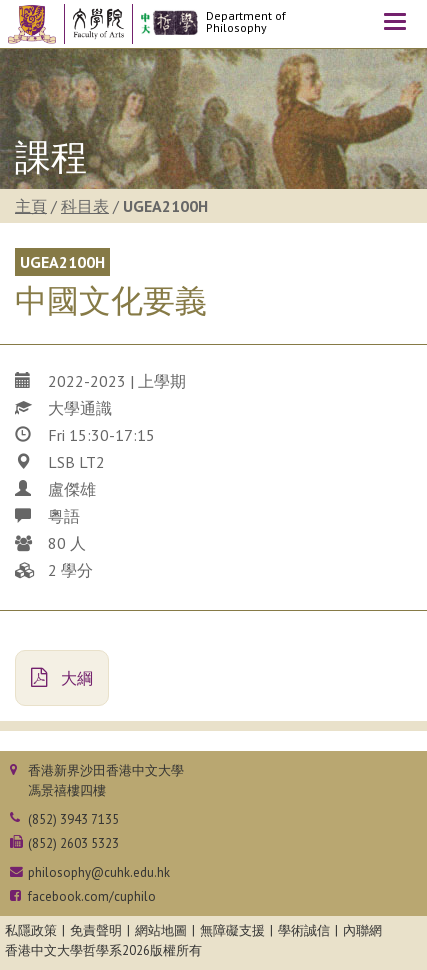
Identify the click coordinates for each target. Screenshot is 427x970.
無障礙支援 (232, 930)
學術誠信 (304, 930)
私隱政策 (31, 930)
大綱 (62, 678)
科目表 (85, 206)
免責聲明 (96, 930)
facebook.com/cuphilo (92, 896)
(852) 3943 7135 (73, 819)
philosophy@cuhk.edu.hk (99, 872)
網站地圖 (161, 930)
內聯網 (362, 930)
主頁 (31, 206)
